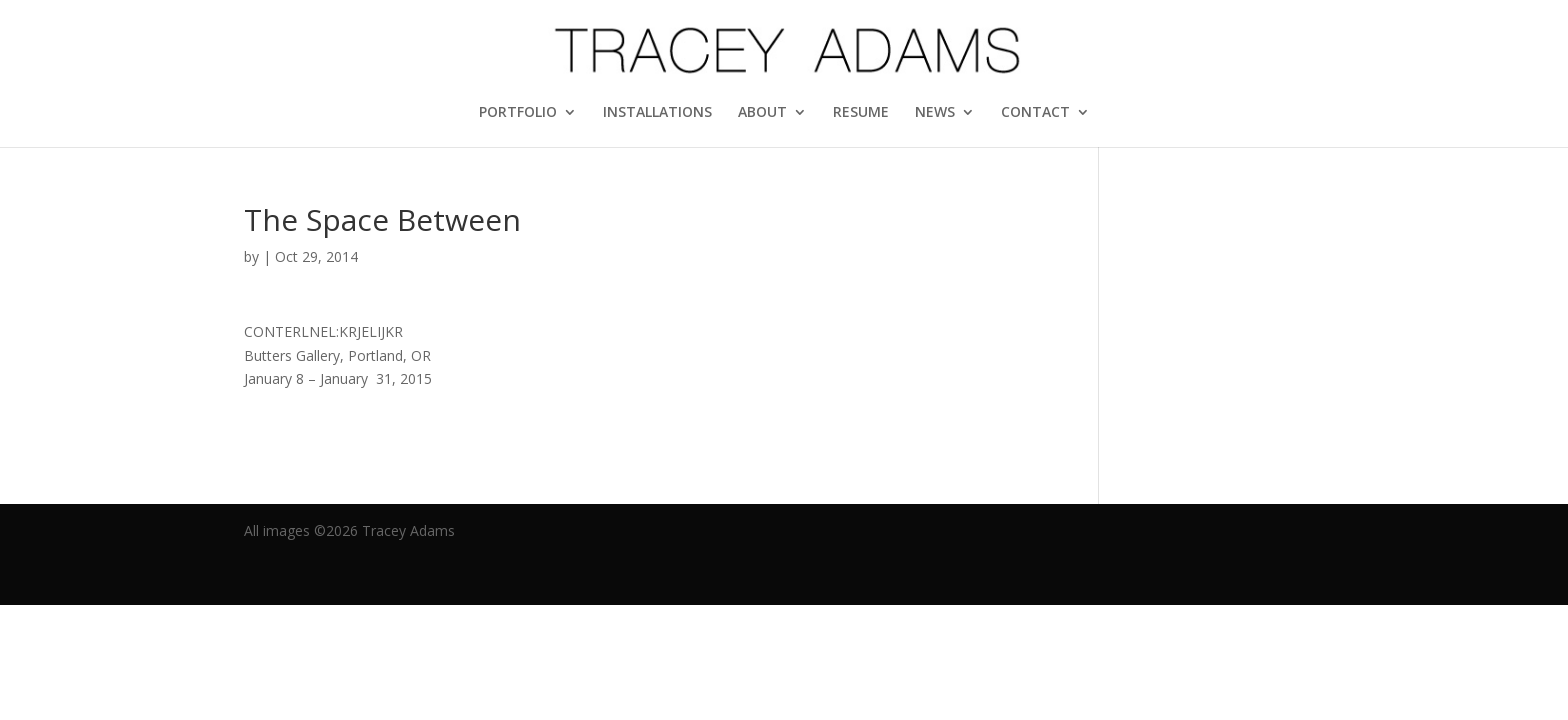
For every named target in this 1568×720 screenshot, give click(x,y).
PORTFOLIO (518, 113)
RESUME (861, 113)
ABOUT (762, 113)
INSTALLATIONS (657, 113)
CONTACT (1035, 113)
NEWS (935, 113)
